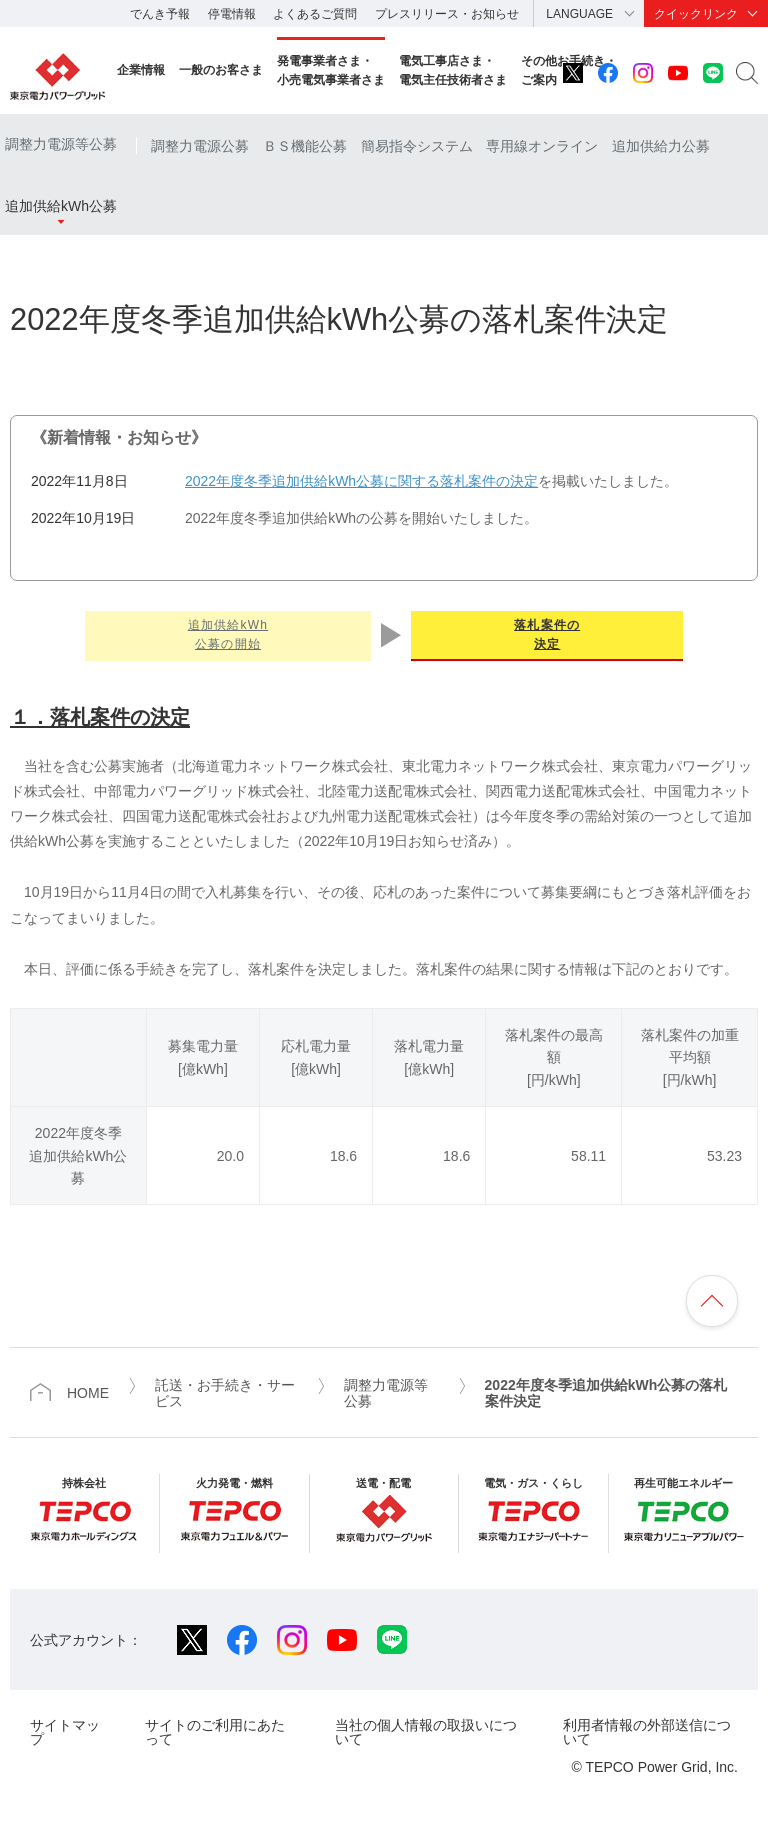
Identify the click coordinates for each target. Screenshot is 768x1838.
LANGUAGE (579, 14)
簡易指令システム (417, 146)
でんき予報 (160, 14)
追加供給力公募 (661, 146)
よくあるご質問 (315, 14)
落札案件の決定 (547, 634)
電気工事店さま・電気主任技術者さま (453, 70)
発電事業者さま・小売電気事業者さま (331, 70)
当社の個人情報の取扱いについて (426, 1731)
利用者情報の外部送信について (647, 1731)
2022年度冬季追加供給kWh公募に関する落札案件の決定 (361, 481)
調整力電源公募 (200, 146)
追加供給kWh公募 (61, 206)
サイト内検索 (747, 73)
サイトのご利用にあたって (215, 1731)
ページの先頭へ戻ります (712, 1301)
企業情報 (141, 70)
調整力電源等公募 (61, 144)
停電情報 (232, 14)
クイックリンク (696, 14)
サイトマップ (65, 1731)
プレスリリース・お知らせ (447, 14)
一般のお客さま (221, 70)
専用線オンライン (542, 146)
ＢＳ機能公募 (305, 146)
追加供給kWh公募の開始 (228, 634)
